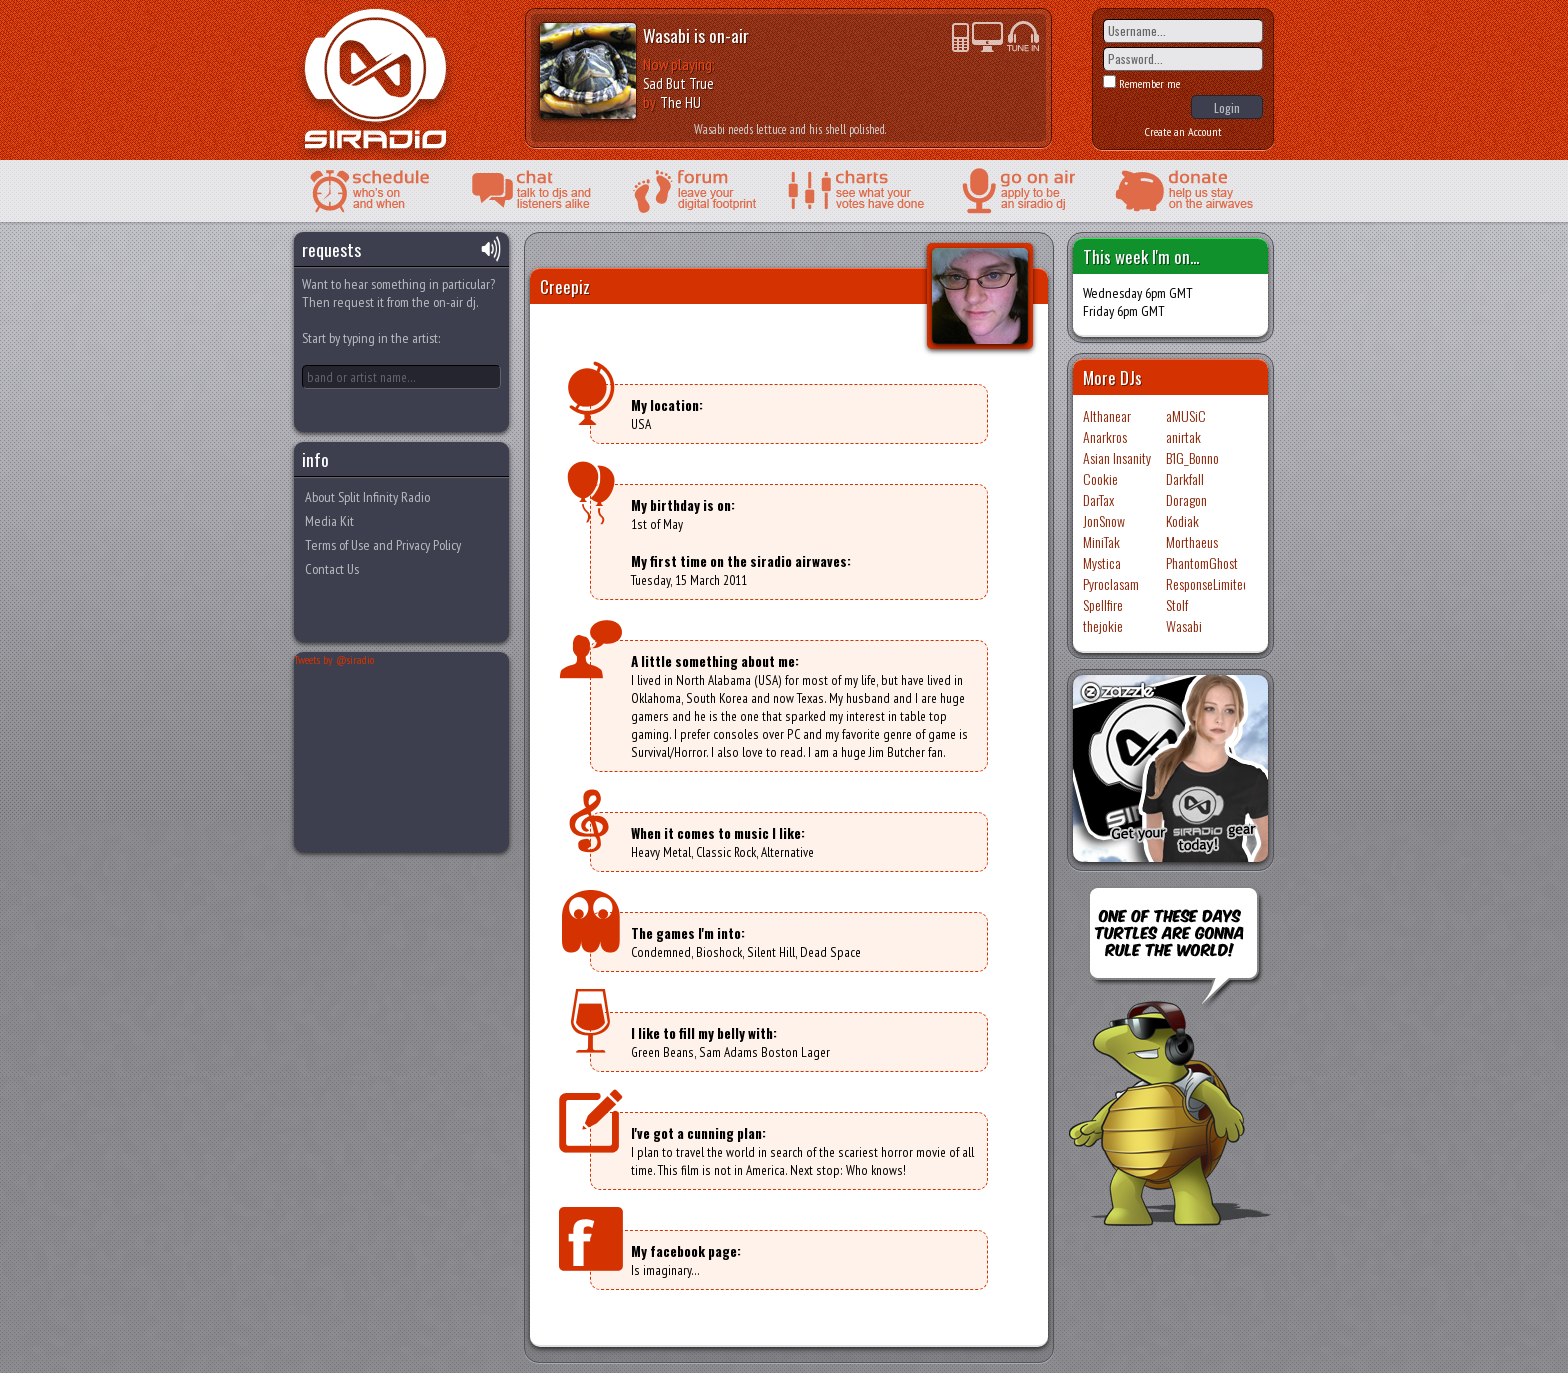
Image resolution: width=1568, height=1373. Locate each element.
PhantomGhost (1202, 562)
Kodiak (1182, 520)
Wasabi (666, 35)
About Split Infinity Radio (367, 497)
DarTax (1098, 499)
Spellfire (1103, 604)
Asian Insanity (1117, 457)
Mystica (1102, 562)
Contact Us (332, 569)
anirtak (1183, 436)
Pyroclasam (1111, 583)
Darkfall (1185, 478)
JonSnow (1104, 520)
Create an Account (1183, 131)
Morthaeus (1192, 541)
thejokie (1103, 625)
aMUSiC (1186, 415)
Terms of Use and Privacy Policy (383, 545)
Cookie (1100, 478)
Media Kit (329, 521)
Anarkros (1105, 436)
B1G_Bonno (1192, 457)
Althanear (1107, 415)
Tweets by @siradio (334, 659)
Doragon (1186, 499)
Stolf (1177, 604)
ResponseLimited (1207, 583)
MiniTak (1101, 541)
